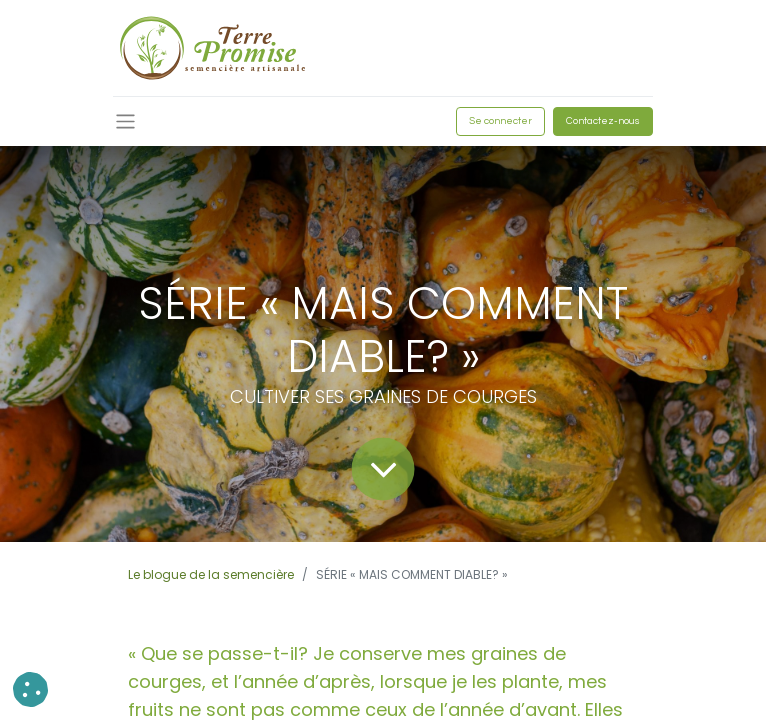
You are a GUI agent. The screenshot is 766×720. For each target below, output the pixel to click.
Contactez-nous (603, 121)
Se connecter (500, 121)
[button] (30, 689)
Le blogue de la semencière (211, 574)
